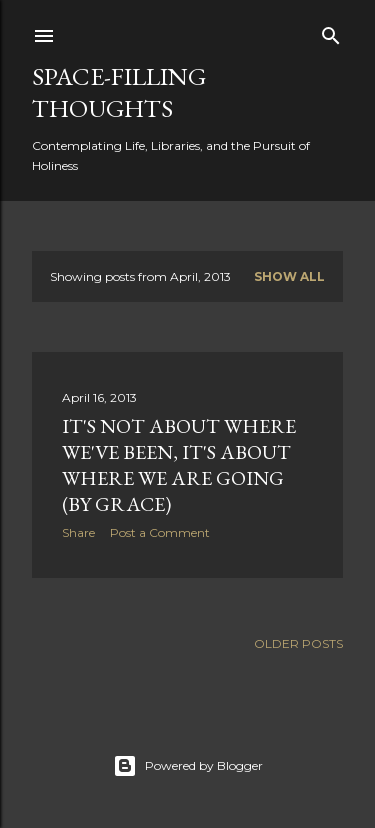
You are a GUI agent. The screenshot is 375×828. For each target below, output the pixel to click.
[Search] (331, 31)
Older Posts (298, 643)
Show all (289, 276)
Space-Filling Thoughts (119, 92)
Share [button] (78, 532)
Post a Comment (160, 532)
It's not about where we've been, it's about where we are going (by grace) (179, 465)
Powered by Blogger (188, 766)
